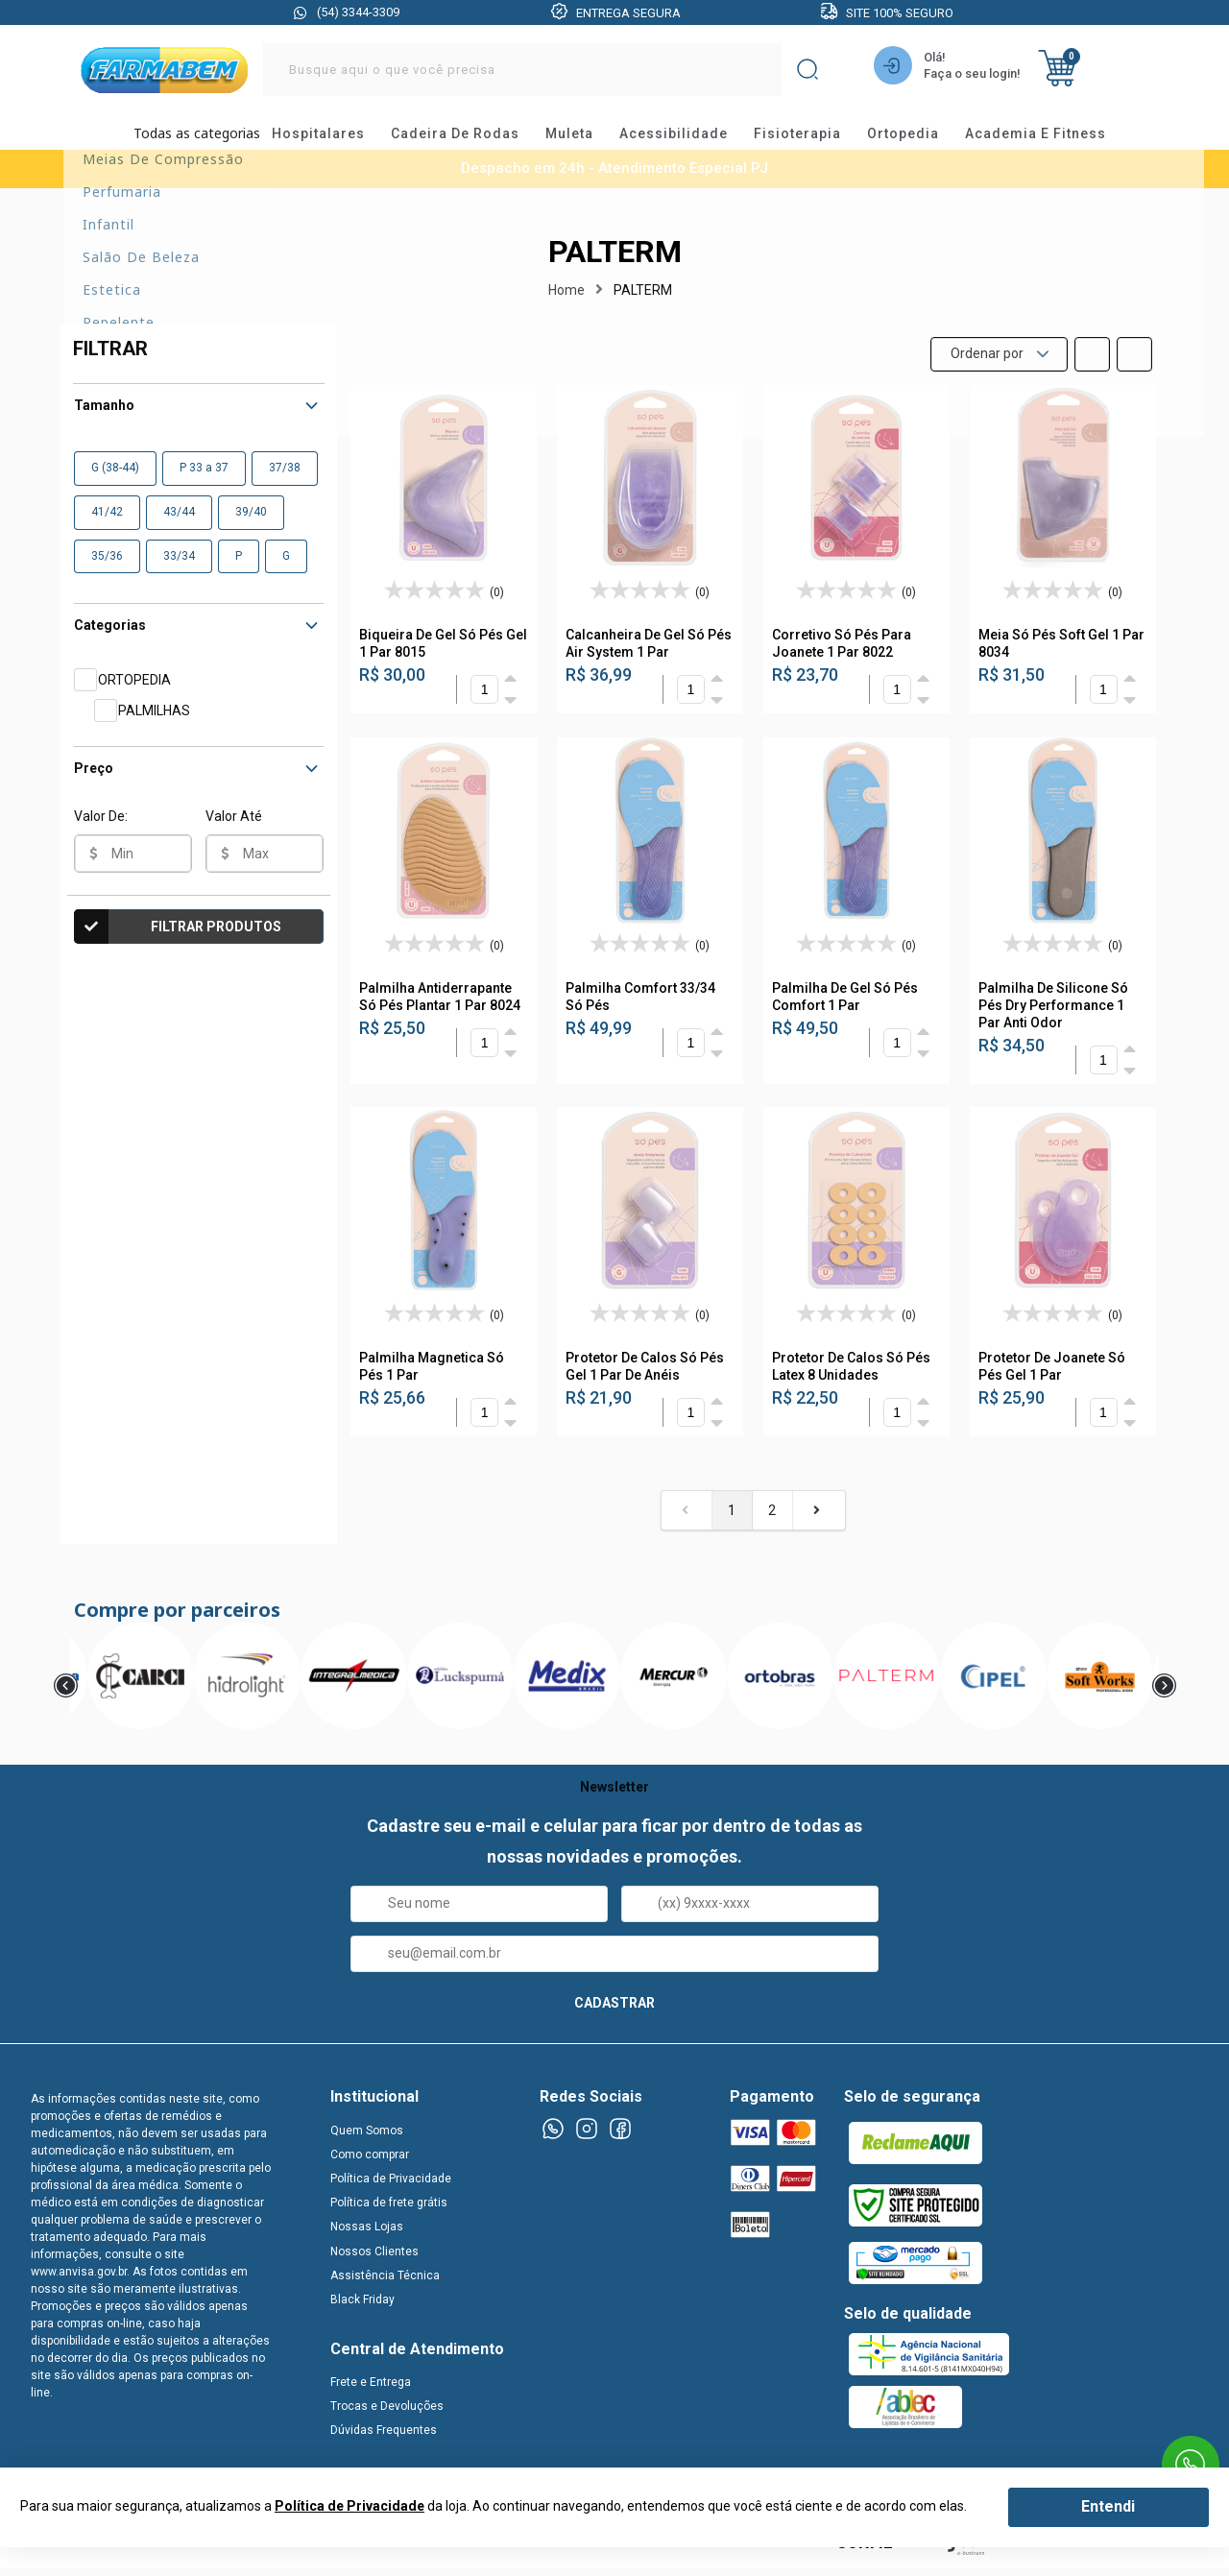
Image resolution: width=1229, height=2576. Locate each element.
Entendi (1108, 2506)
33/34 (179, 568)
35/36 (107, 568)
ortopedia (920, 139)
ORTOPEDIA (134, 692)
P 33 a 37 (204, 480)
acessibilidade (691, 139)
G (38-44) (115, 480)
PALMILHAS (154, 723)
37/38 (285, 480)
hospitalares (335, 139)
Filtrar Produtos (177, 939)
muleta (587, 139)
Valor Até (233, 828)
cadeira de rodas (472, 139)
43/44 (179, 524)
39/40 (251, 524)
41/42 (107, 524)
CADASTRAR (614, 2015)
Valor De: (101, 828)
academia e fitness (1052, 139)
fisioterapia (814, 139)
